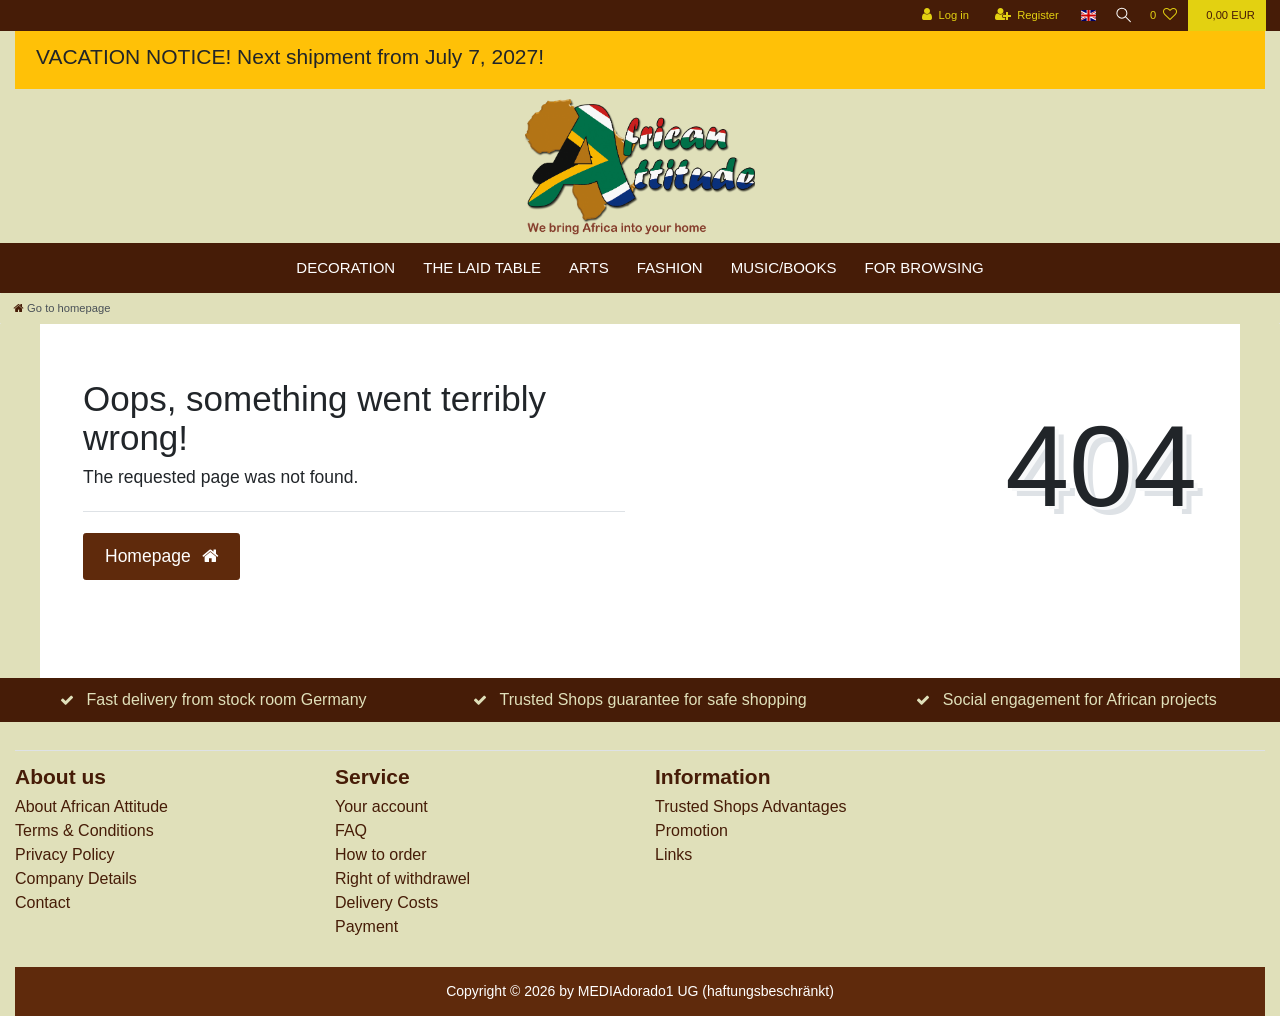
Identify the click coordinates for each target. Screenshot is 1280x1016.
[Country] (1080, 15)
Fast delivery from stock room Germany (226, 699)
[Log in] (936, 15)
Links (673, 854)
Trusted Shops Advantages (751, 806)
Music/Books (784, 267)
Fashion (670, 267)
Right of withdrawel (402, 878)
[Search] (1119, 15)
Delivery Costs (386, 902)
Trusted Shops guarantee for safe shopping (653, 699)
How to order (381, 854)
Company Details (76, 878)
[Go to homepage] (62, 308)
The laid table (482, 267)
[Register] (1018, 15)
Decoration (345, 267)
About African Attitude (91, 806)
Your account (381, 806)
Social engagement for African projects (1080, 699)
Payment (366, 926)
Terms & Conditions (84, 830)
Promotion (691, 830)
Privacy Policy (65, 854)
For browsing (924, 267)
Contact (42, 902)
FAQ (351, 830)
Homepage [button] (161, 556)
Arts (589, 267)
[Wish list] (1163, 15)
